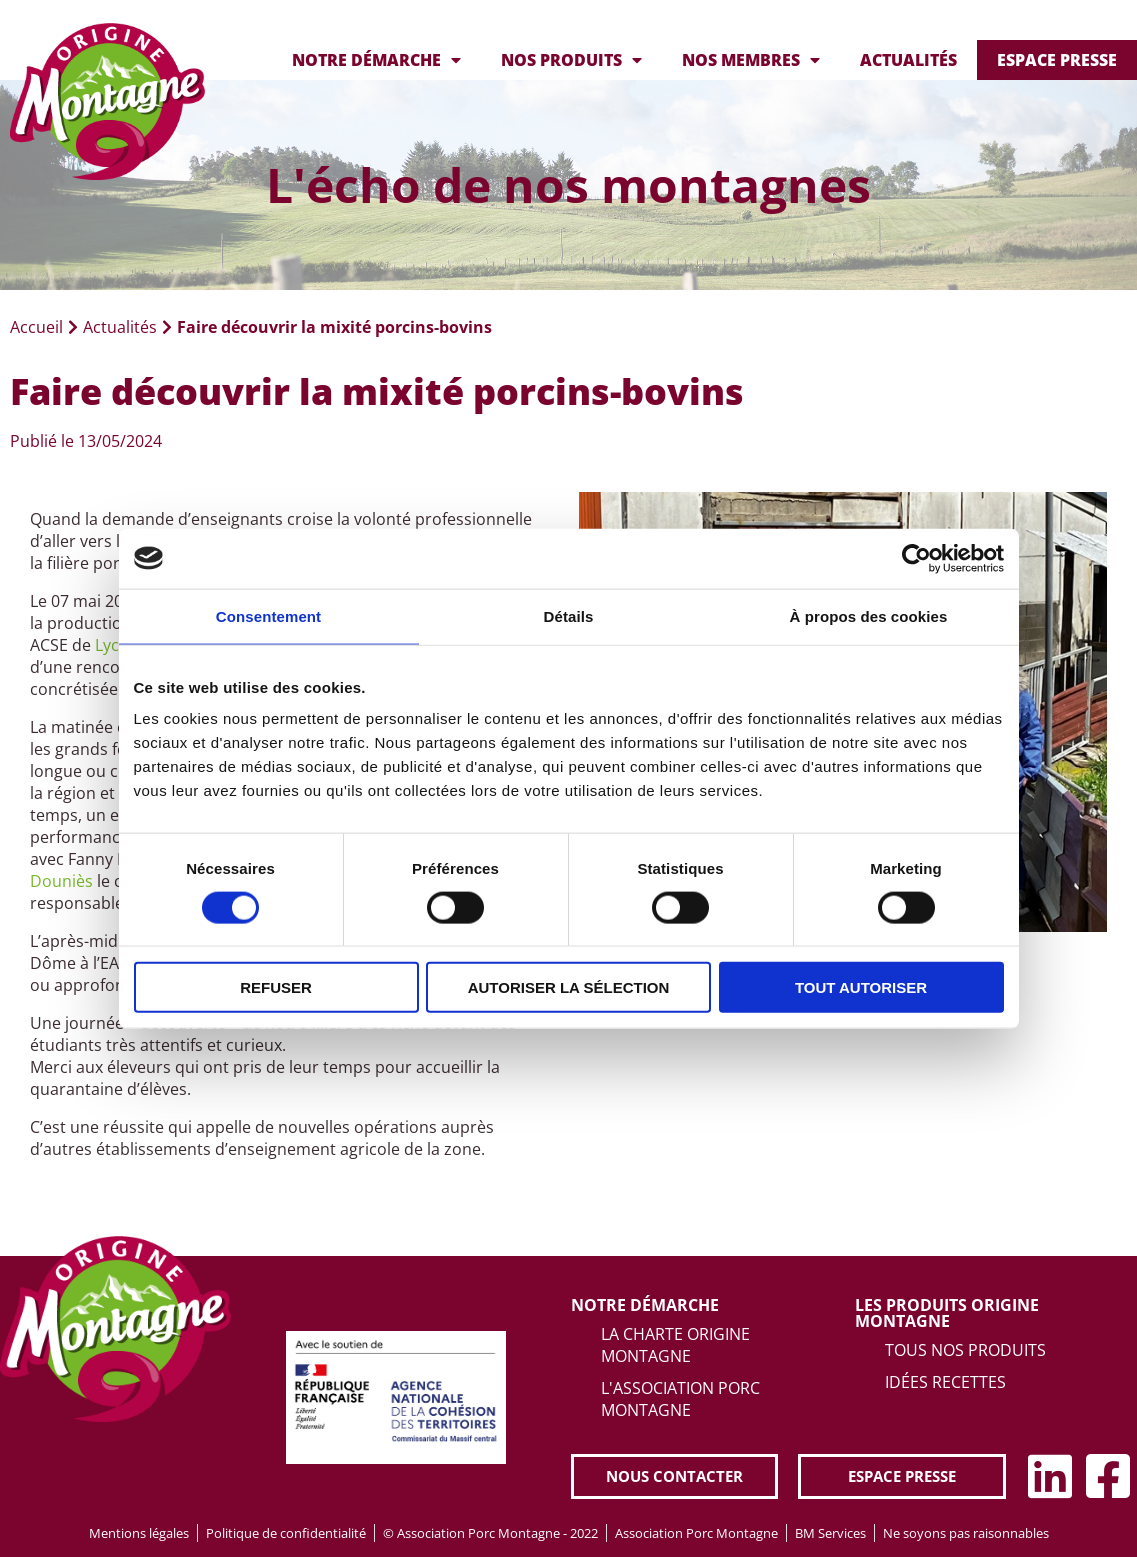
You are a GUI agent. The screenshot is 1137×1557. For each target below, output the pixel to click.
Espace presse (1057, 60)
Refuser (276, 987)
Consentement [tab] (268, 615)
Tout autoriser (861, 987)
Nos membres (751, 60)
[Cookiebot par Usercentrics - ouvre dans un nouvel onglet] (916, 558)
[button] (674, 1476)
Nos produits (571, 60)
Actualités (908, 60)
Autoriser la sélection (569, 987)
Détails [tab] (569, 615)
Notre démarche (376, 60)
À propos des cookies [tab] (869, 615)
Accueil (36, 327)
